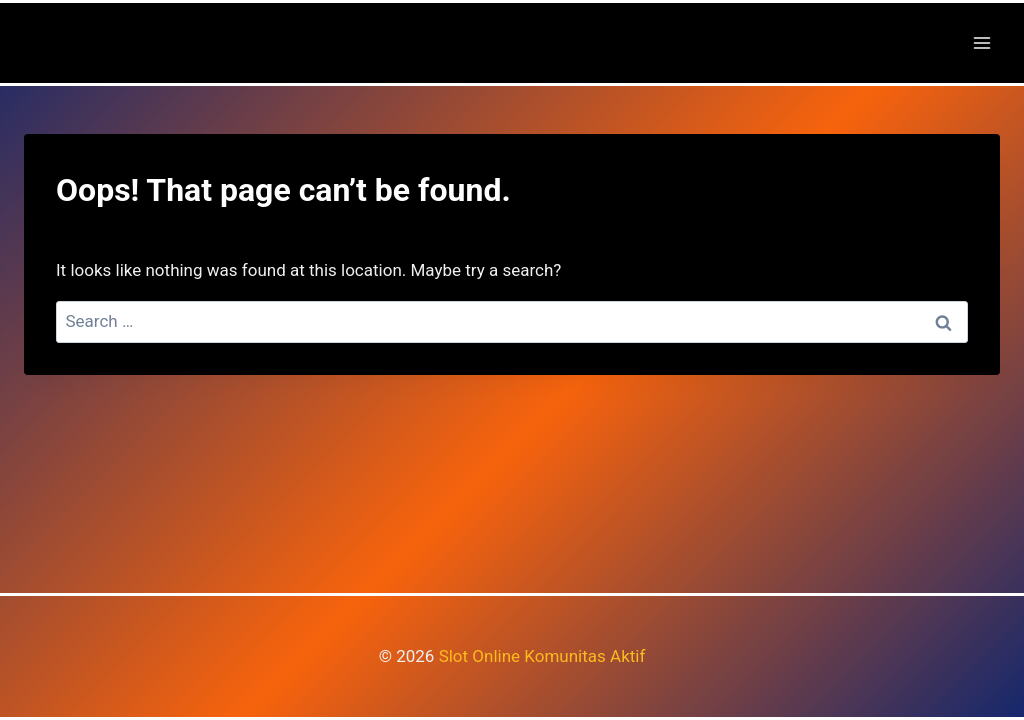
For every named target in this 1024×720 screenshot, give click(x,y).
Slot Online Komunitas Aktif (542, 656)
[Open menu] (981, 42)
